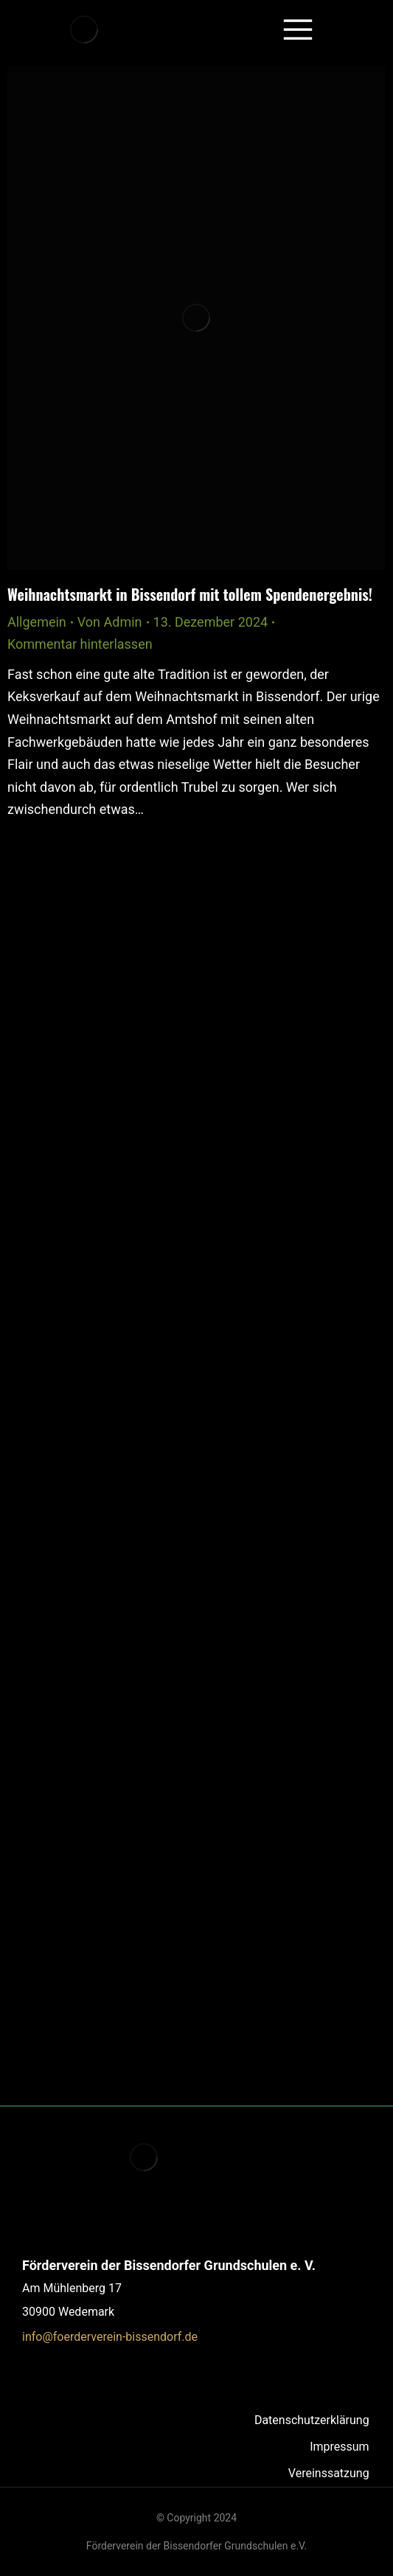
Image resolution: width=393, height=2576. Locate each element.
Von (109, 622)
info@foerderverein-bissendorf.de (110, 2337)
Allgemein (36, 622)
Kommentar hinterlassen (80, 644)
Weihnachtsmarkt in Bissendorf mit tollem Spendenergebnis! (189, 594)
